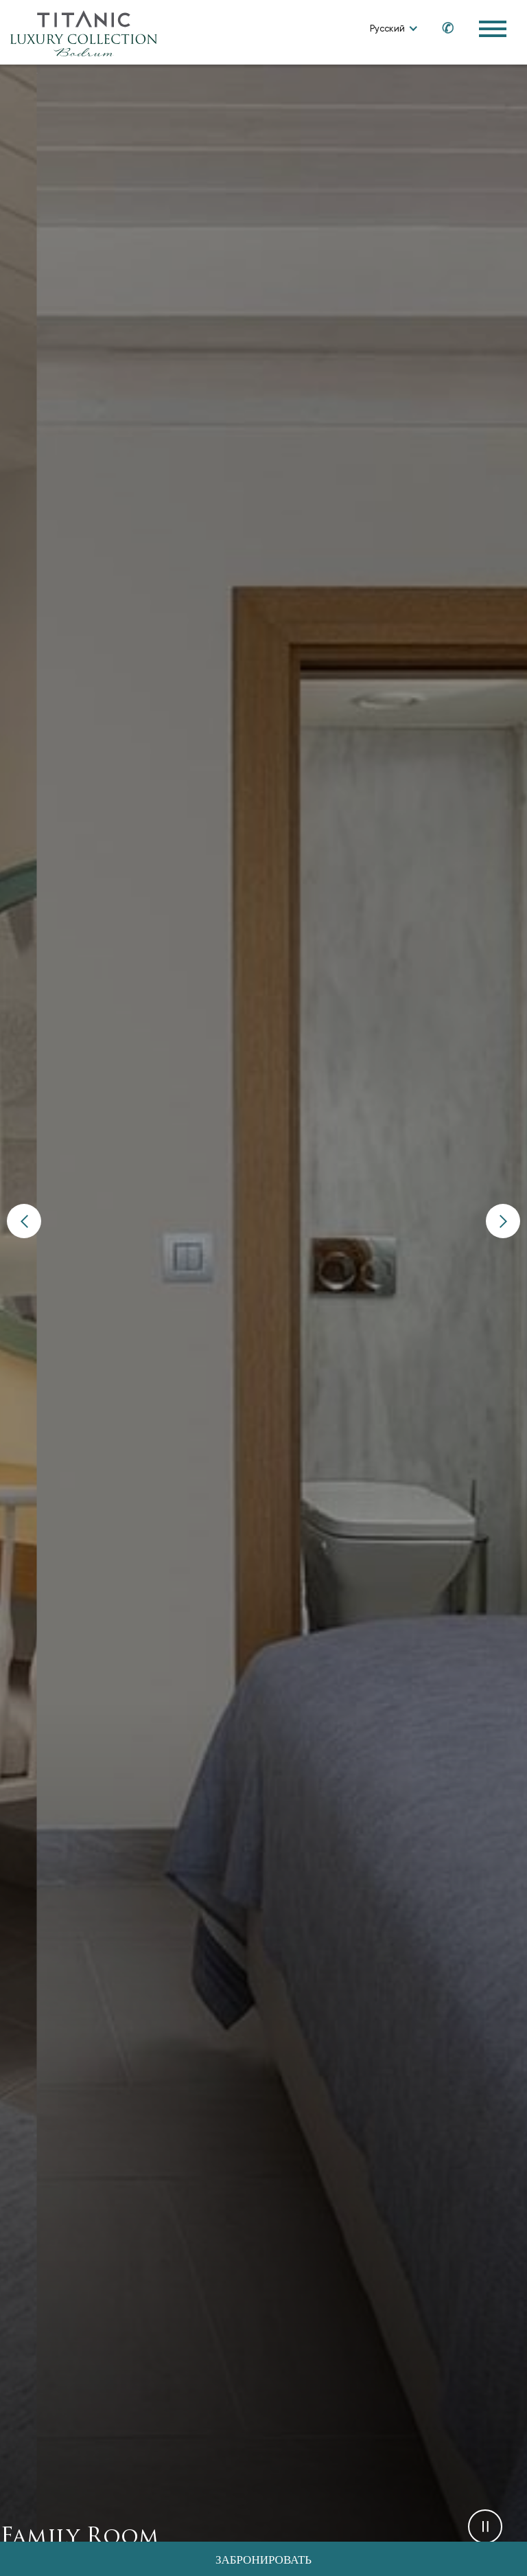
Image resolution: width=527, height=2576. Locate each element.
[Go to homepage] (83, 32)
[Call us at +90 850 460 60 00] (441, 28)
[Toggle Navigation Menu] (492, 29)
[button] (24, 1221)
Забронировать (263, 2560)
